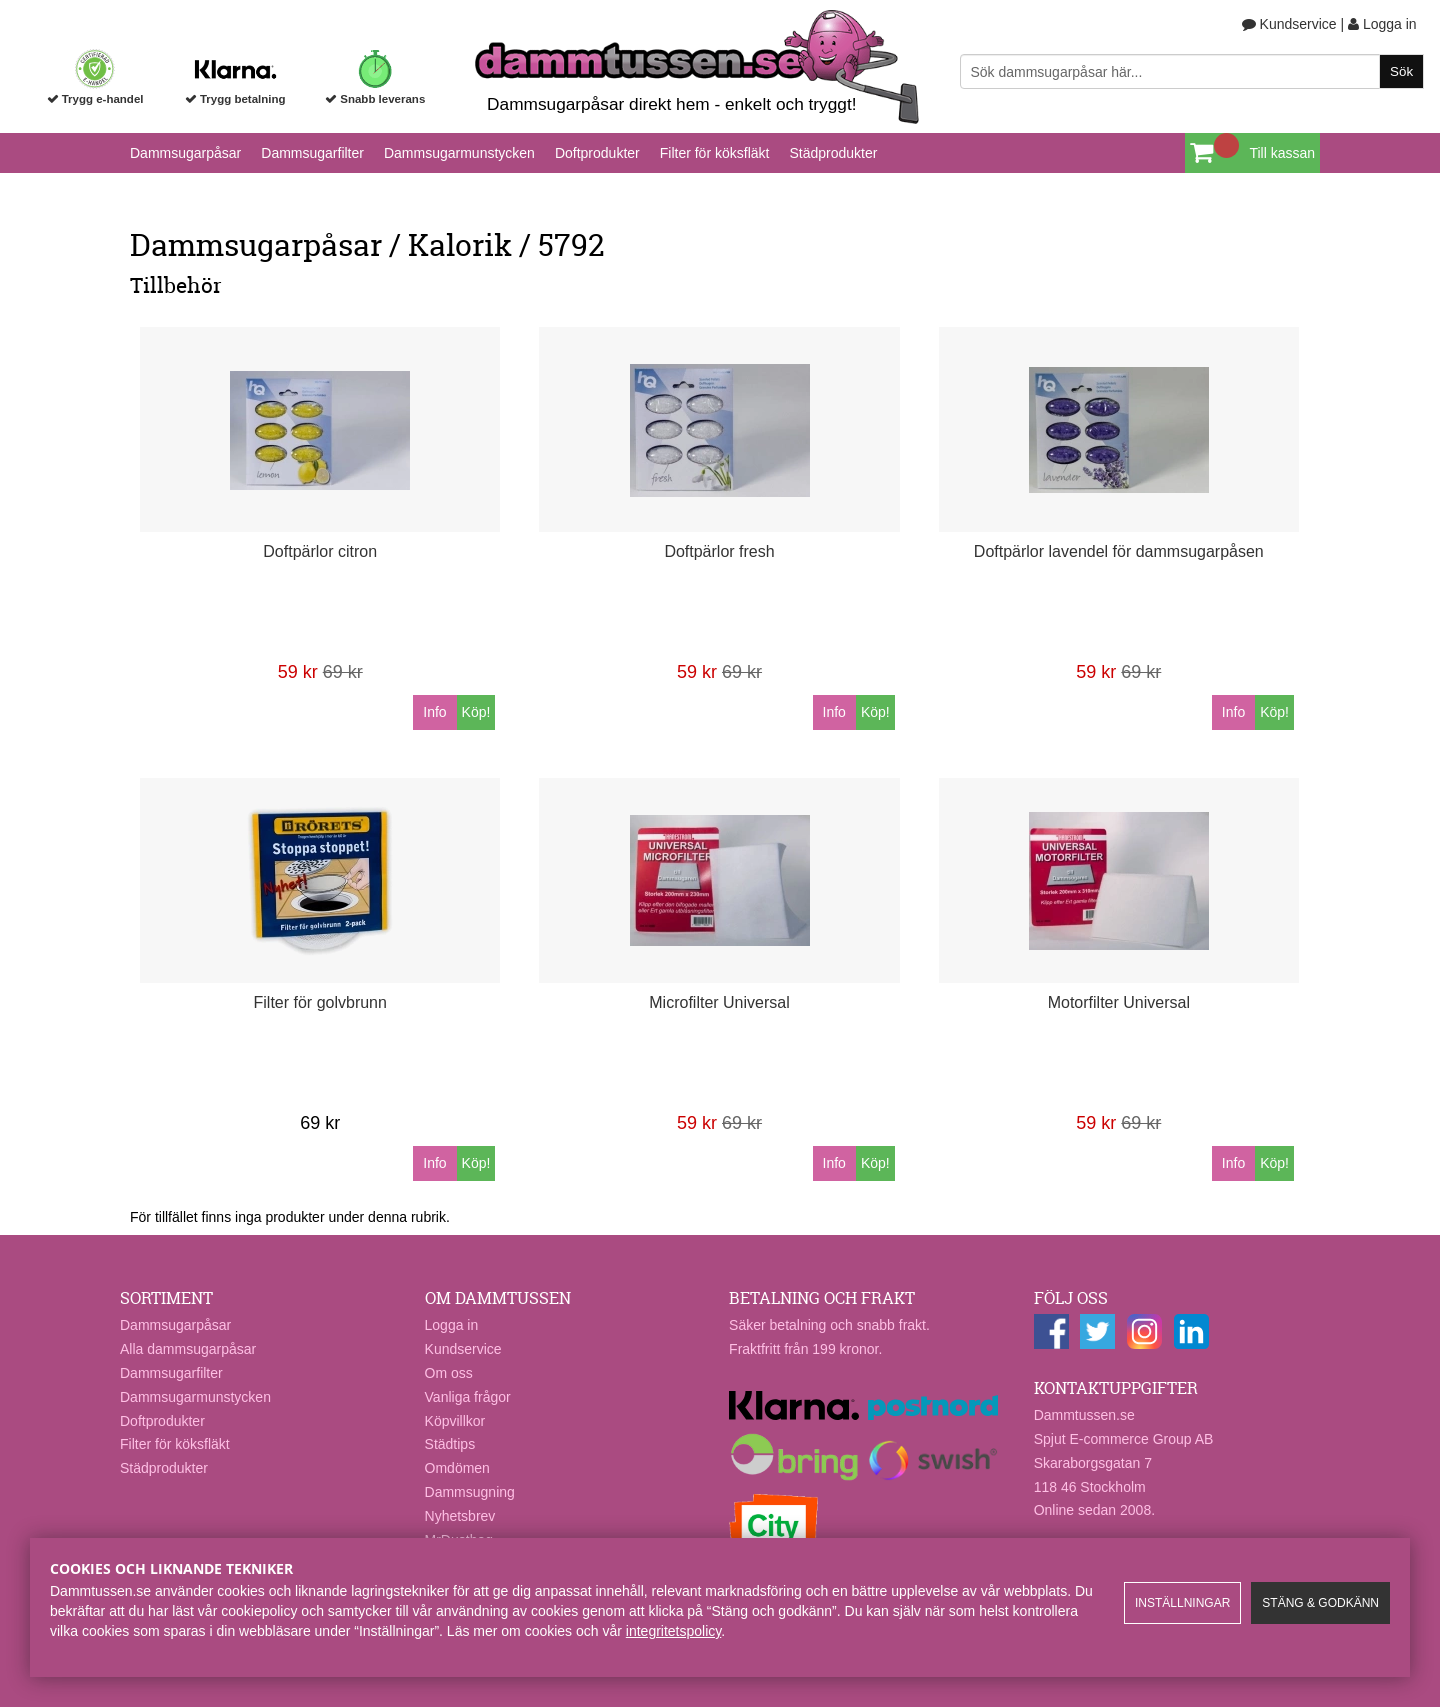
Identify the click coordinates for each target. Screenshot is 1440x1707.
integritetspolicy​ (673, 1631)
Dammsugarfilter (312, 153)
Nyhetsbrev (460, 1516)
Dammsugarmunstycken (459, 153)
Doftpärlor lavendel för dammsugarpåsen (1119, 551)
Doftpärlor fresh (719, 551)
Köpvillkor (455, 1421)
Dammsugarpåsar (185, 153)
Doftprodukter (597, 153)
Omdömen (457, 1468)
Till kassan (1282, 153)
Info (434, 712)
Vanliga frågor (468, 1397)
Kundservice (1289, 24)
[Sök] (1192, 71)
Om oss (449, 1373)
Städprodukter (833, 153)
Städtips (450, 1444)
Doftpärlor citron (320, 551)
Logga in (1382, 24)
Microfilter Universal (719, 1002)
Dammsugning (470, 1492)
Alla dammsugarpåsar (188, 1349)
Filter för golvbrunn (320, 1002)
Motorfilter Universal (1119, 1002)
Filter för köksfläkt (715, 153)
